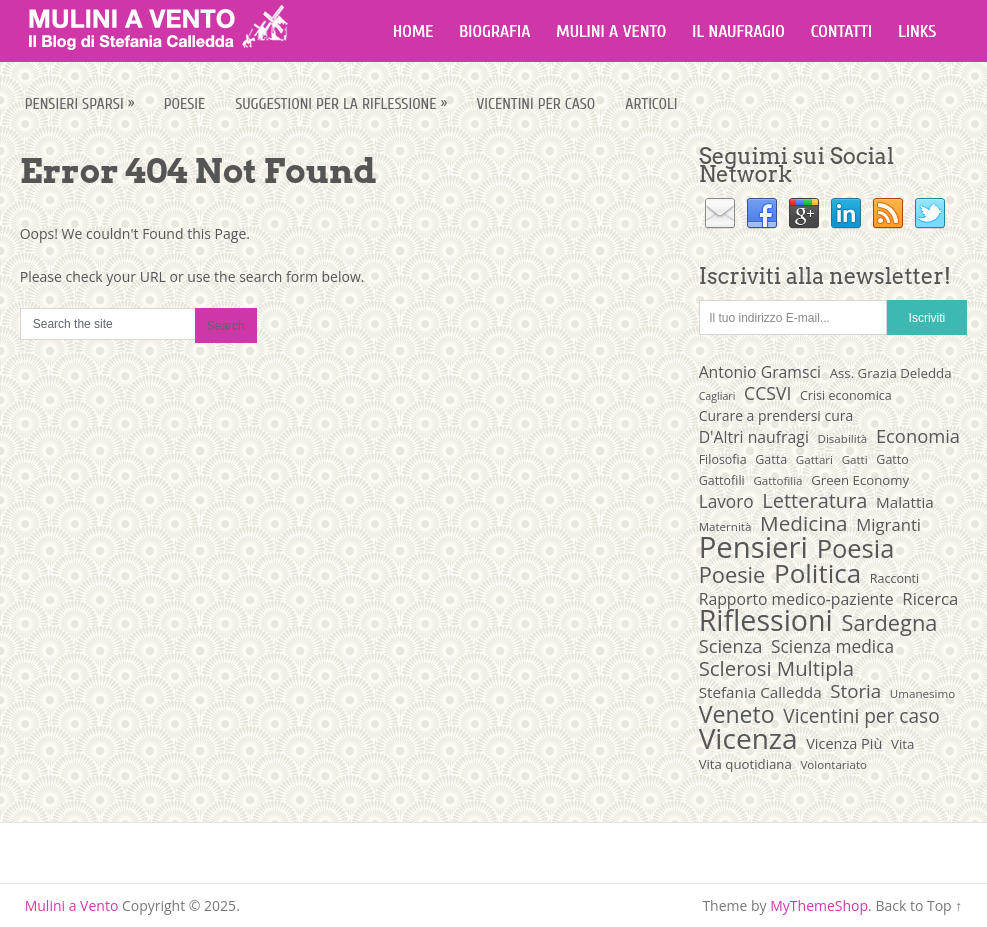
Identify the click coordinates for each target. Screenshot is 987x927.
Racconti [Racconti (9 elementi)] (894, 578)
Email (720, 214)
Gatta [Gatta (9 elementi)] (771, 459)
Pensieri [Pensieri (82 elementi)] (753, 547)
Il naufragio (738, 31)
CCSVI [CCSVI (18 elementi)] (767, 393)
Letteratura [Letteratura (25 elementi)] (814, 501)
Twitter (930, 214)
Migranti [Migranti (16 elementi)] (888, 525)
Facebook (762, 214)
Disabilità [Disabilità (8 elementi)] (843, 438)
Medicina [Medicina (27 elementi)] (804, 523)
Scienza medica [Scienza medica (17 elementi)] (832, 647)
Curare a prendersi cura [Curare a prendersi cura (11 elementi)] (776, 415)
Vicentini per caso (535, 104)
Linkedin (846, 214)
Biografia (494, 31)
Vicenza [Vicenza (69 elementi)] (748, 738)
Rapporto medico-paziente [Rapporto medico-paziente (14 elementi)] (796, 599)
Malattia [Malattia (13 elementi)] (905, 502)
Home (413, 31)
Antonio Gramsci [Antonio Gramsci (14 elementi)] (760, 372)
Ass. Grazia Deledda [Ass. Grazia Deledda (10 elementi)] (891, 373)
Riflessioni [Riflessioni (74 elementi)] (766, 620)
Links (917, 31)
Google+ (804, 214)
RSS (888, 214)
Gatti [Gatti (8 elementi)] (855, 459)
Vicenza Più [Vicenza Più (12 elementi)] (844, 743)
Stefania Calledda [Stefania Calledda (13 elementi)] (760, 692)
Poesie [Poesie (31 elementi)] (732, 575)
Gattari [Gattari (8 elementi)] (814, 459)
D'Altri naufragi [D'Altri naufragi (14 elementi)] (754, 437)
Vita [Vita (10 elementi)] (902, 744)
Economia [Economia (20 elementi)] (918, 436)
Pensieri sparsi (82, 103)
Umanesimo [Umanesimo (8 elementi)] (922, 693)
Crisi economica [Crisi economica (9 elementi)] (846, 395)
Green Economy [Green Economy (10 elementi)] (860, 480)
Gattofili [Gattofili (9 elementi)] (722, 480)
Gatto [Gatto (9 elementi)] (892, 459)
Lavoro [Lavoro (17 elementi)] (726, 502)
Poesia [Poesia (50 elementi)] (856, 548)
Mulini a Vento (72, 905)
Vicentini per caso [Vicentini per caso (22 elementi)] (861, 716)
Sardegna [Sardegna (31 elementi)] (889, 623)
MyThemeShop (819, 905)
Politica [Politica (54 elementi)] (817, 573)
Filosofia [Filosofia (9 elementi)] (723, 459)
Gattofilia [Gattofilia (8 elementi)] (777, 480)
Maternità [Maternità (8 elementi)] (725, 526)
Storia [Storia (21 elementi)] (855, 691)
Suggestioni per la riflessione (343, 103)
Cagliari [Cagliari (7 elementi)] (717, 396)
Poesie (185, 104)
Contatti (841, 31)
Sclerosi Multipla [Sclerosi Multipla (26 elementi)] (776, 668)
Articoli (651, 104)
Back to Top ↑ (918, 905)
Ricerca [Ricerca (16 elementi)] (930, 599)
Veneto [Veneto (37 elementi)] (737, 714)
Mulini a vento (611, 31)
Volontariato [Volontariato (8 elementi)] (833, 764)
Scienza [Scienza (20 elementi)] (731, 646)
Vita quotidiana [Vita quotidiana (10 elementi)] (745, 764)
